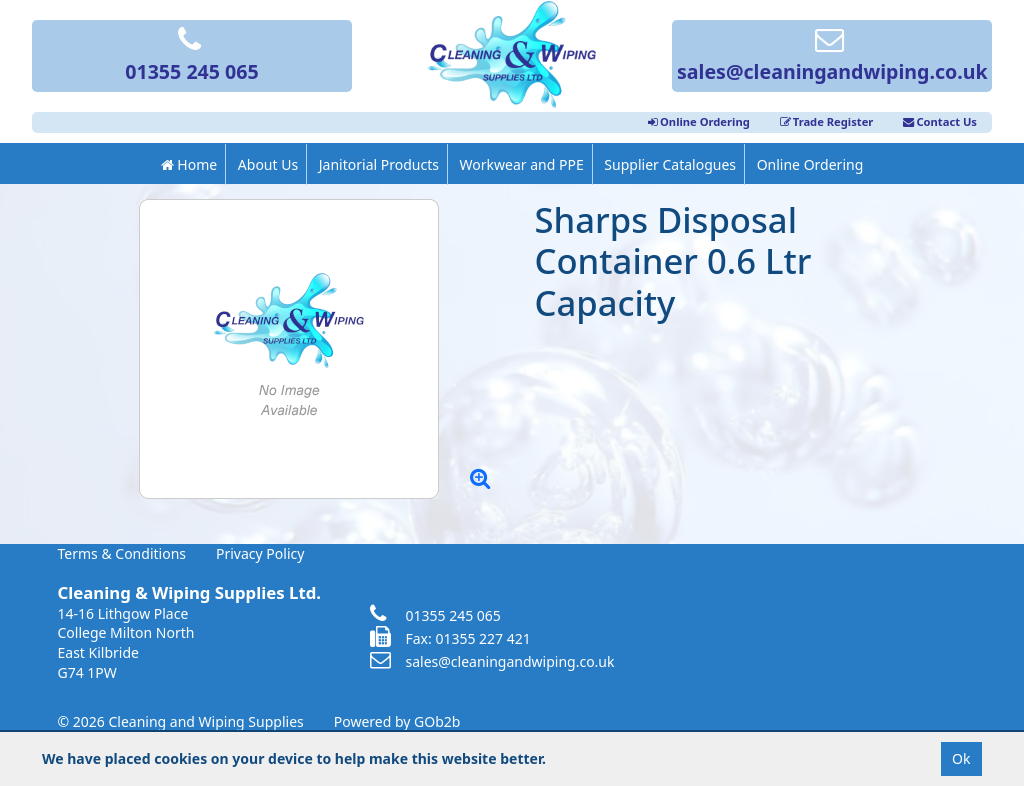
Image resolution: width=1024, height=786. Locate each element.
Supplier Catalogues (670, 164)
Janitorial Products (379, 164)
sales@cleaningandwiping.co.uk (832, 57)
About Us (268, 164)
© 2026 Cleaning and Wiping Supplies (181, 721)
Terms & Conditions (122, 553)
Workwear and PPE (522, 164)
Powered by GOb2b (397, 721)
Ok (961, 758)
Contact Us (940, 121)
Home (189, 164)
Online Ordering (699, 121)
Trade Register (827, 121)
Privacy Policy (260, 553)
